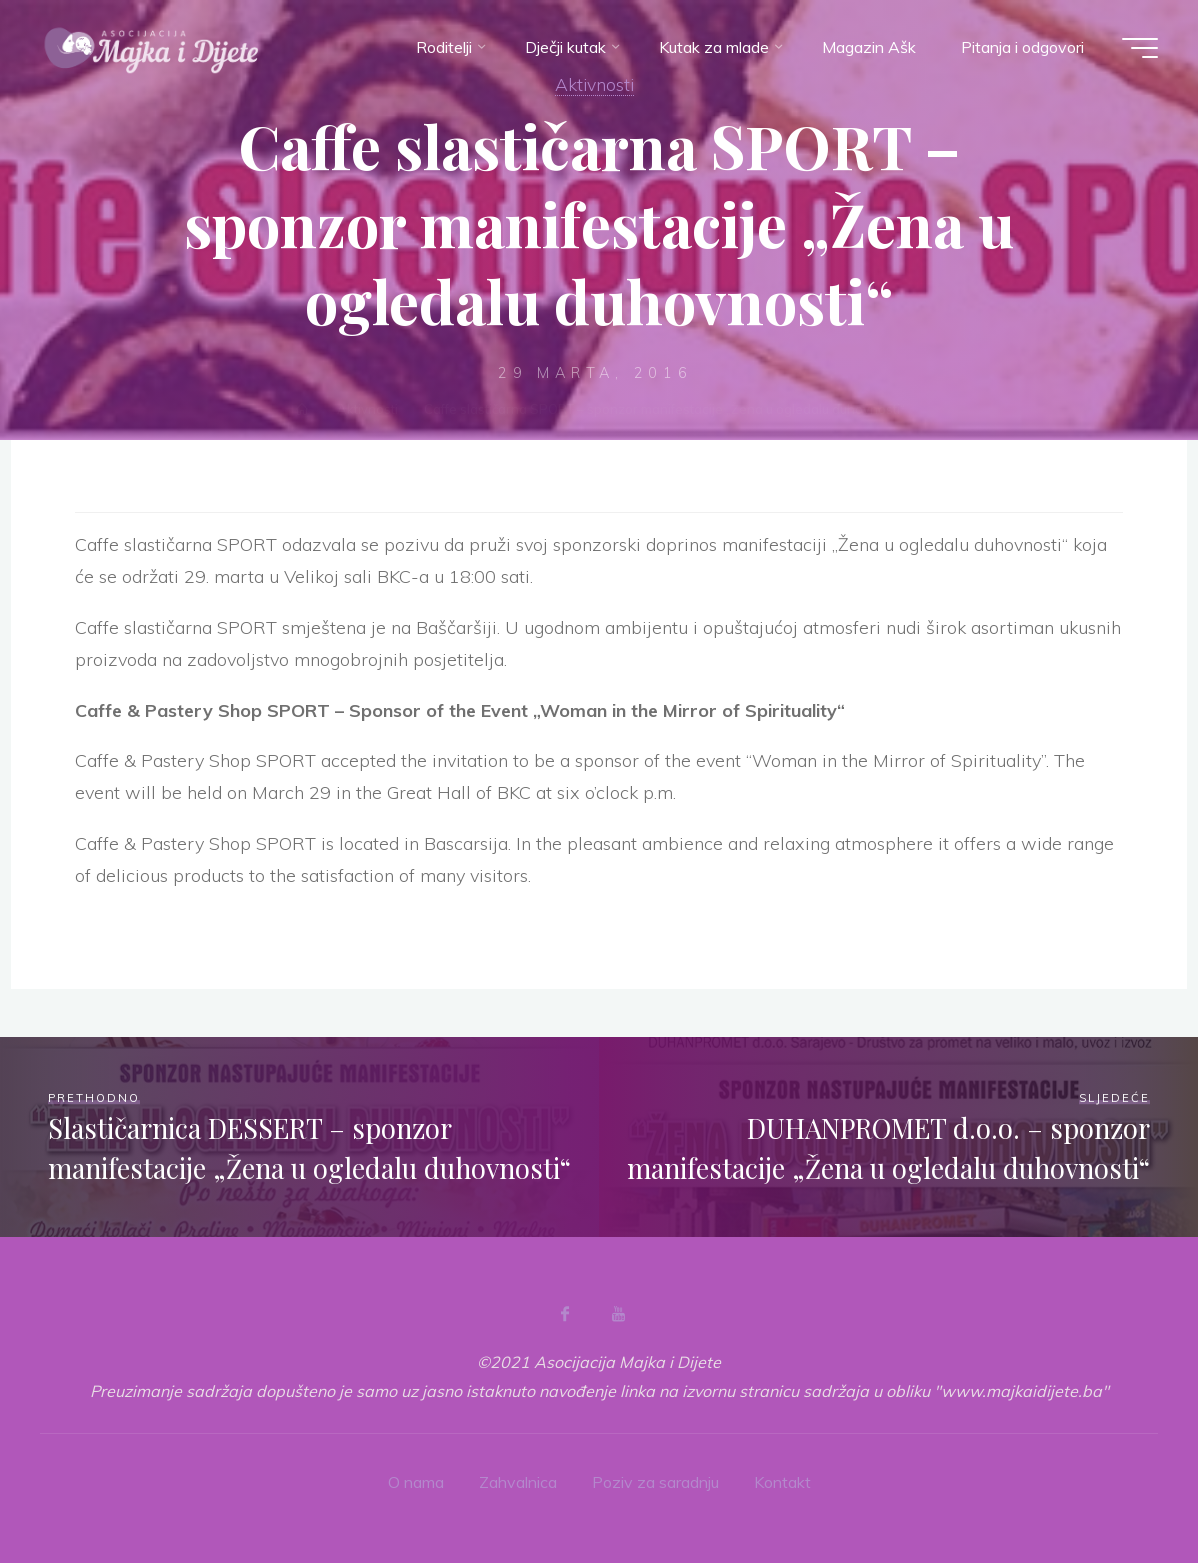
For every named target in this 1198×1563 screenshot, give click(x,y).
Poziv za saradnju (655, 1482)
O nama (416, 1482)
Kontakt (782, 1482)
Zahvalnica (518, 1482)
